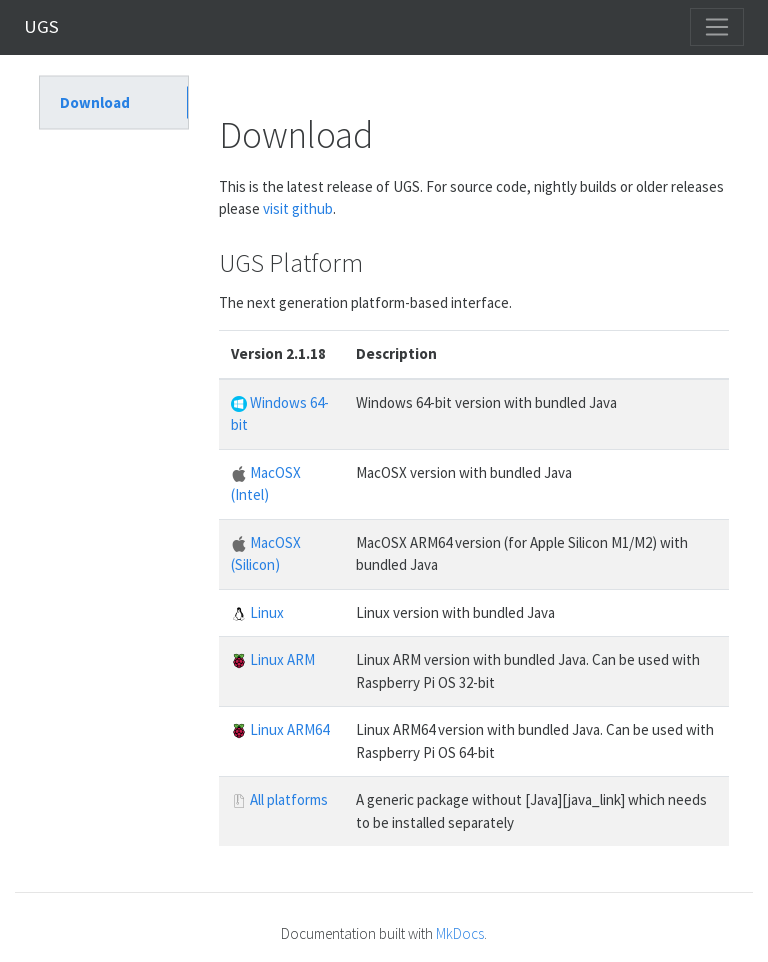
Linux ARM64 (280, 729)
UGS (41, 26)
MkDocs (460, 933)
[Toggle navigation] (717, 27)
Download (95, 101)
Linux (257, 612)
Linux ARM (273, 659)
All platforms (279, 799)
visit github (298, 208)
